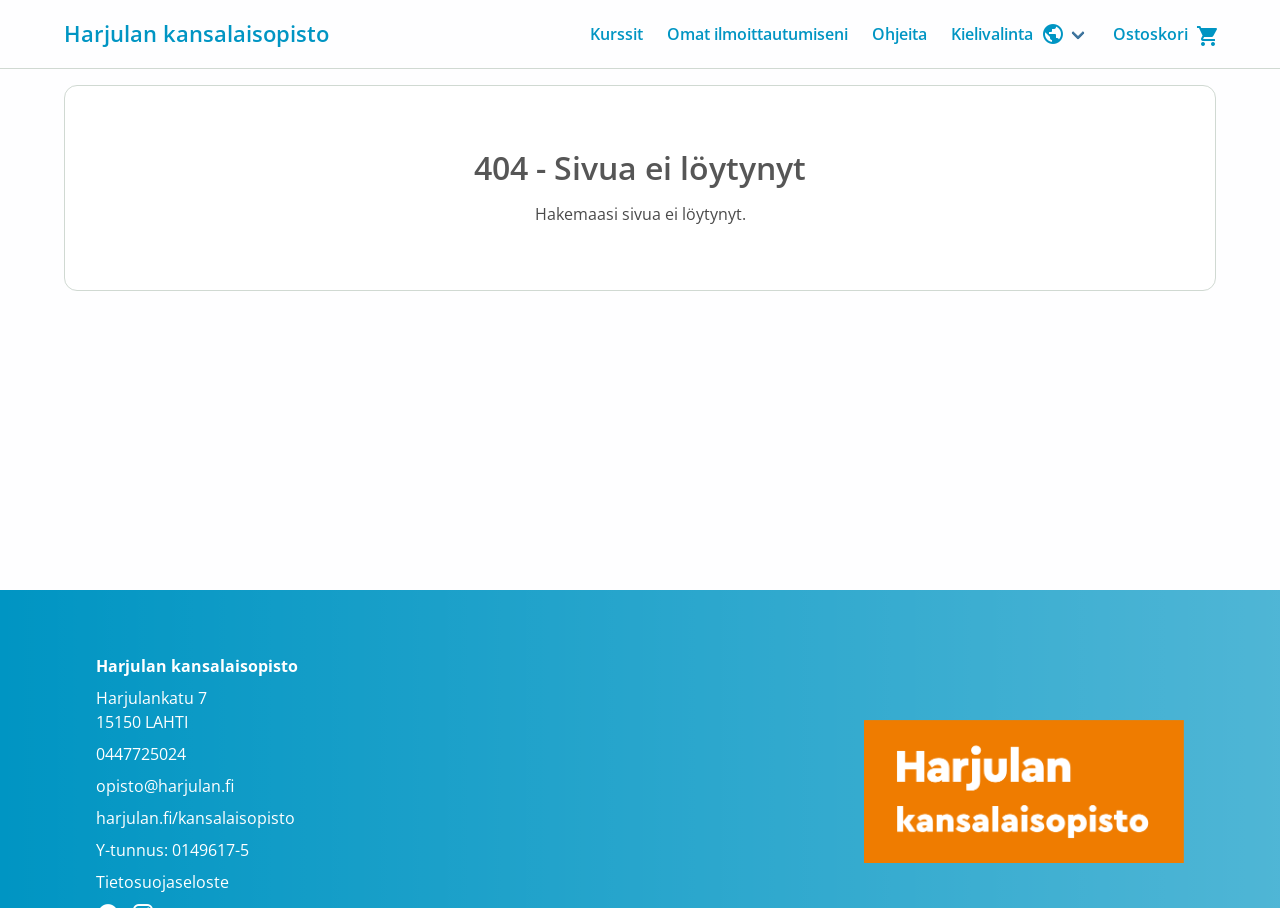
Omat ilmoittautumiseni (757, 34)
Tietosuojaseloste (162, 882)
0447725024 (141, 754)
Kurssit (616, 34)
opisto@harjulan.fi (165, 786)
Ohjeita (899, 34)
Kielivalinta (1008, 34)
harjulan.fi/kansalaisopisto (195, 818)
